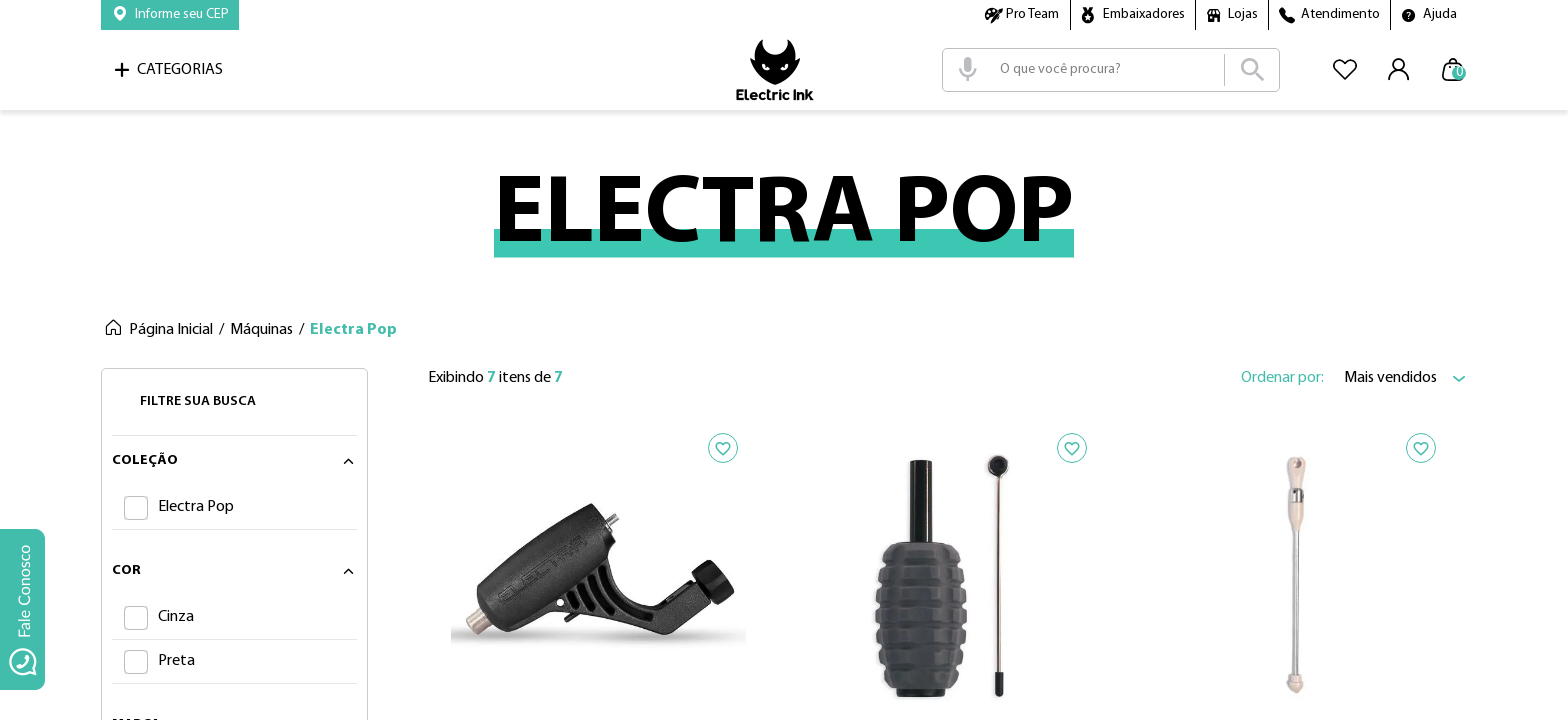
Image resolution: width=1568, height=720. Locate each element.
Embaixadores (1144, 14)
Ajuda (1440, 14)
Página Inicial (171, 330)
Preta (176, 661)
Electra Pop (353, 330)
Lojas (1243, 14)
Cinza (176, 617)
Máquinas (261, 330)
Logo (775, 70)
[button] (170, 15)
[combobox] (1111, 70)
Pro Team (1032, 14)
